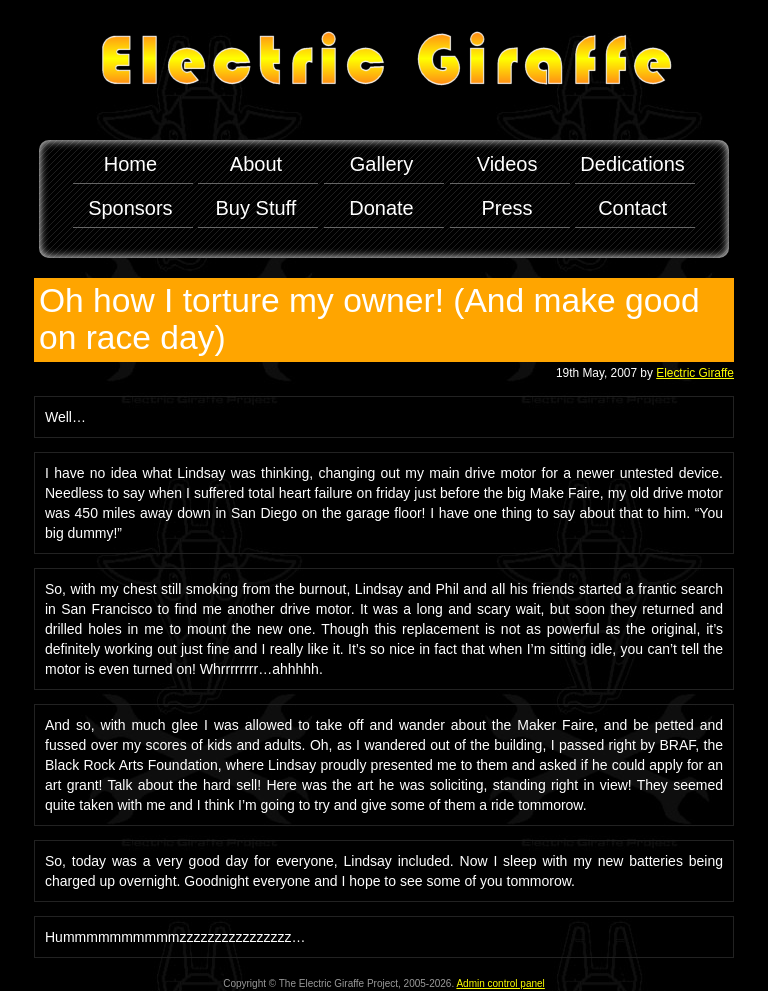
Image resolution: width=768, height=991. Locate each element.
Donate (381, 208)
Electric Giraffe (695, 373)
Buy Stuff (256, 208)
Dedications (632, 164)
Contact (632, 208)
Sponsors (130, 208)
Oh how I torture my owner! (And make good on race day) (369, 319)
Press (507, 208)
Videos (507, 164)
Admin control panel (500, 983)
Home (130, 164)
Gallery (381, 164)
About (256, 164)
